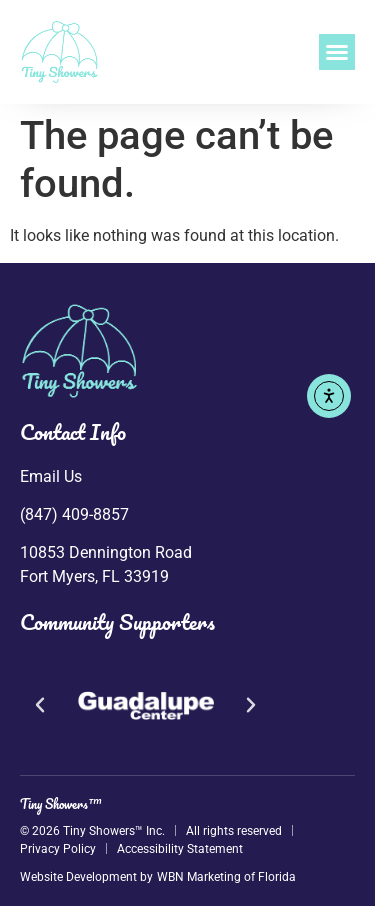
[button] (337, 52)
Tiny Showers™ (61, 803)
